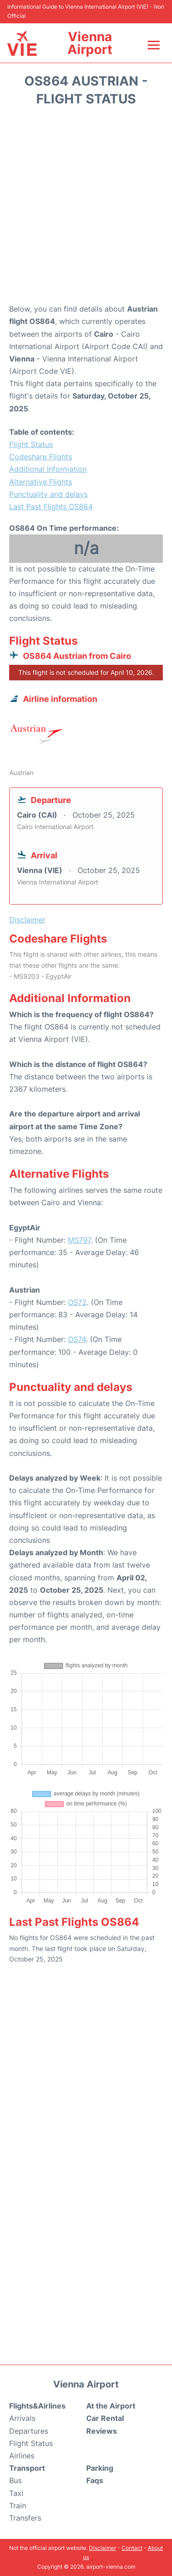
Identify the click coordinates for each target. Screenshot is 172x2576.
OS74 (77, 1339)
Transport (27, 2468)
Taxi (16, 2493)
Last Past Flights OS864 (51, 506)
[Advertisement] (86, 208)
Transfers (25, 2517)
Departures (28, 2431)
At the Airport (110, 2405)
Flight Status (31, 444)
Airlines (21, 2455)
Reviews (101, 2431)
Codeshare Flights (40, 456)
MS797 (79, 1240)
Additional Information (48, 469)
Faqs (94, 2480)
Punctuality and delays (48, 494)
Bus (15, 2480)
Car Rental (105, 2418)
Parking (99, 2468)
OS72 (77, 1302)
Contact (132, 2547)
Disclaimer (102, 2547)
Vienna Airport (89, 43)
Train (17, 2505)
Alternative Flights (40, 481)
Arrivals (22, 2418)
